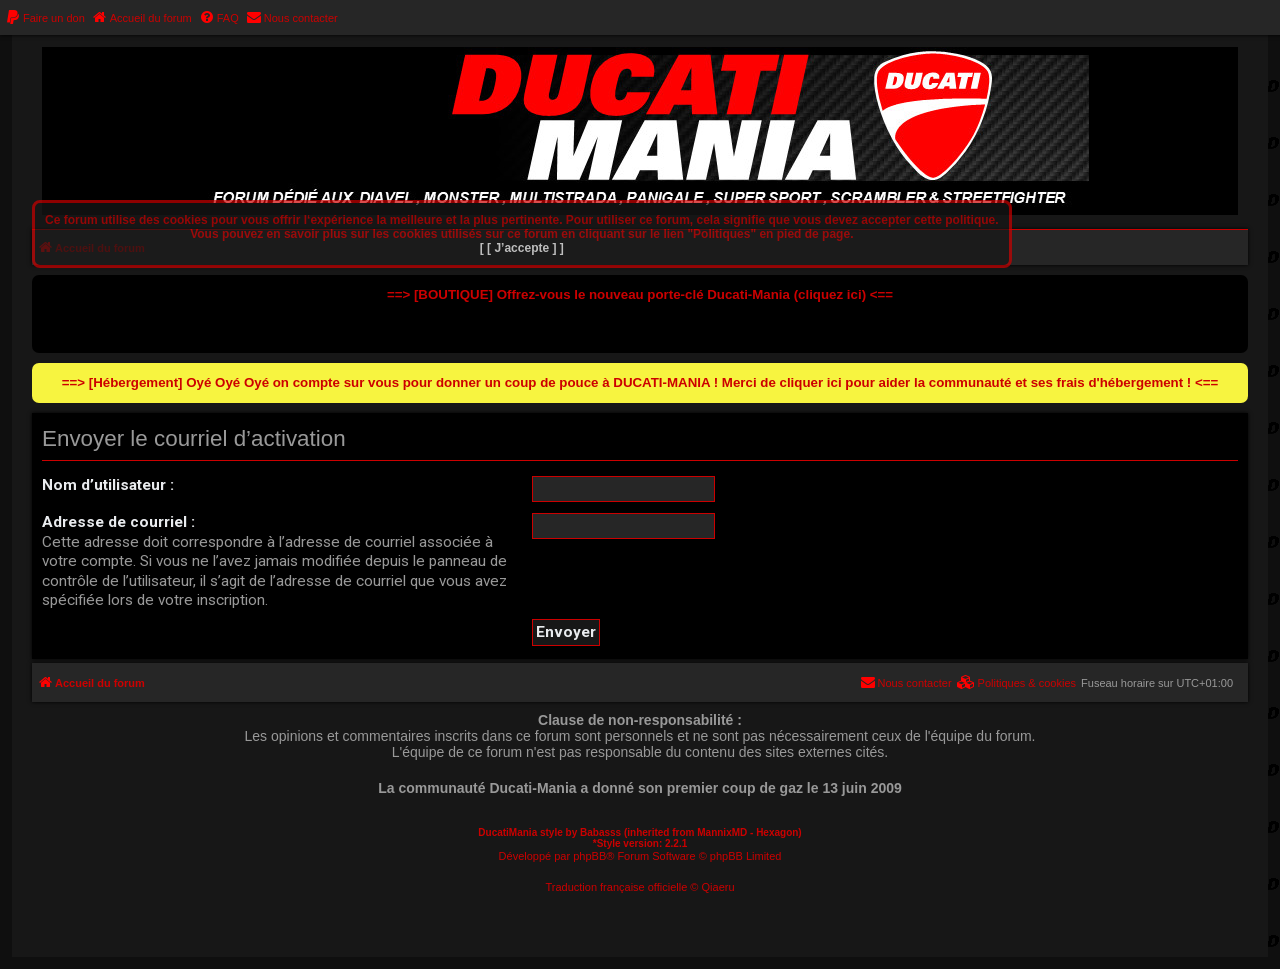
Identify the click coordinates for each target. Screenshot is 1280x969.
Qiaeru (718, 887)
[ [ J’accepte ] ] (522, 248)
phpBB (589, 856)
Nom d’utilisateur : (108, 485)
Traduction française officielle (616, 887)
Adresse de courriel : (118, 522)
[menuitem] (45, 18)
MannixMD (722, 832)
